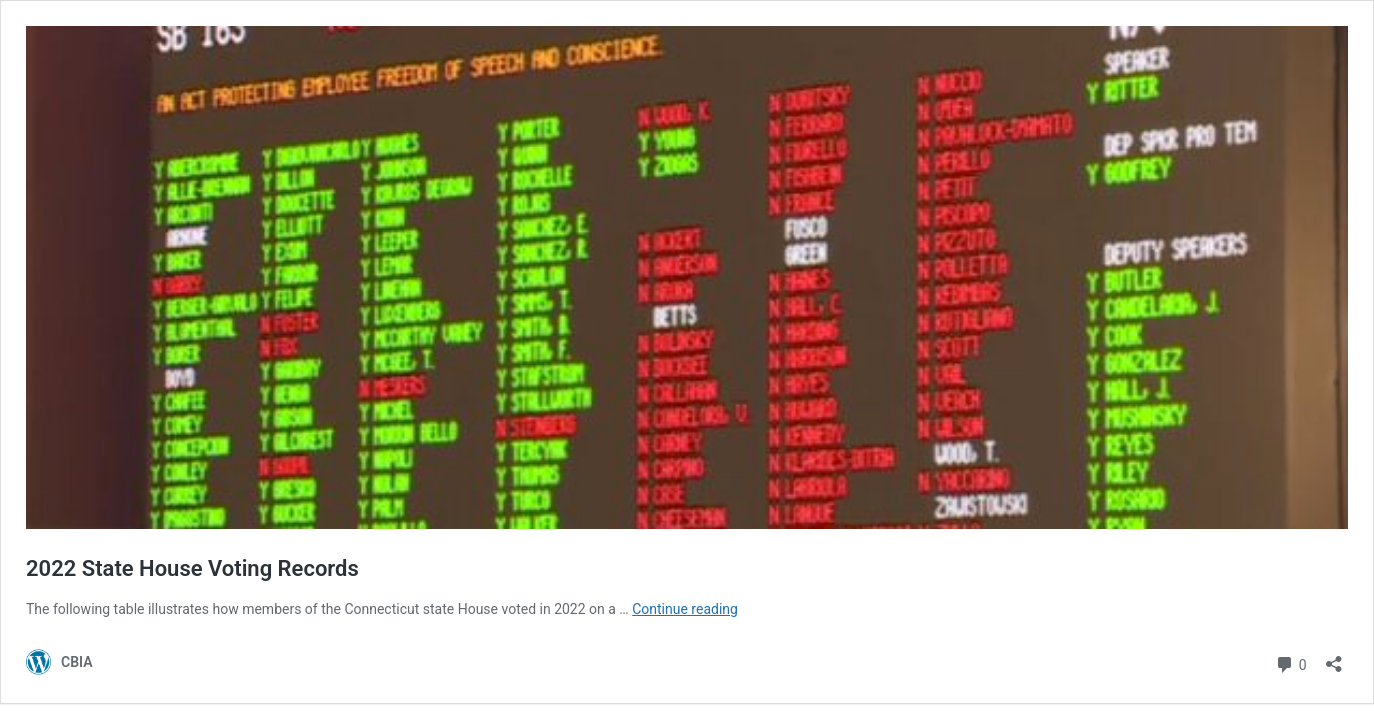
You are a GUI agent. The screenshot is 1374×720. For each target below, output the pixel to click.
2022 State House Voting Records (192, 568)
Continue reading (685, 609)
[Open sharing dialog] (1334, 657)
